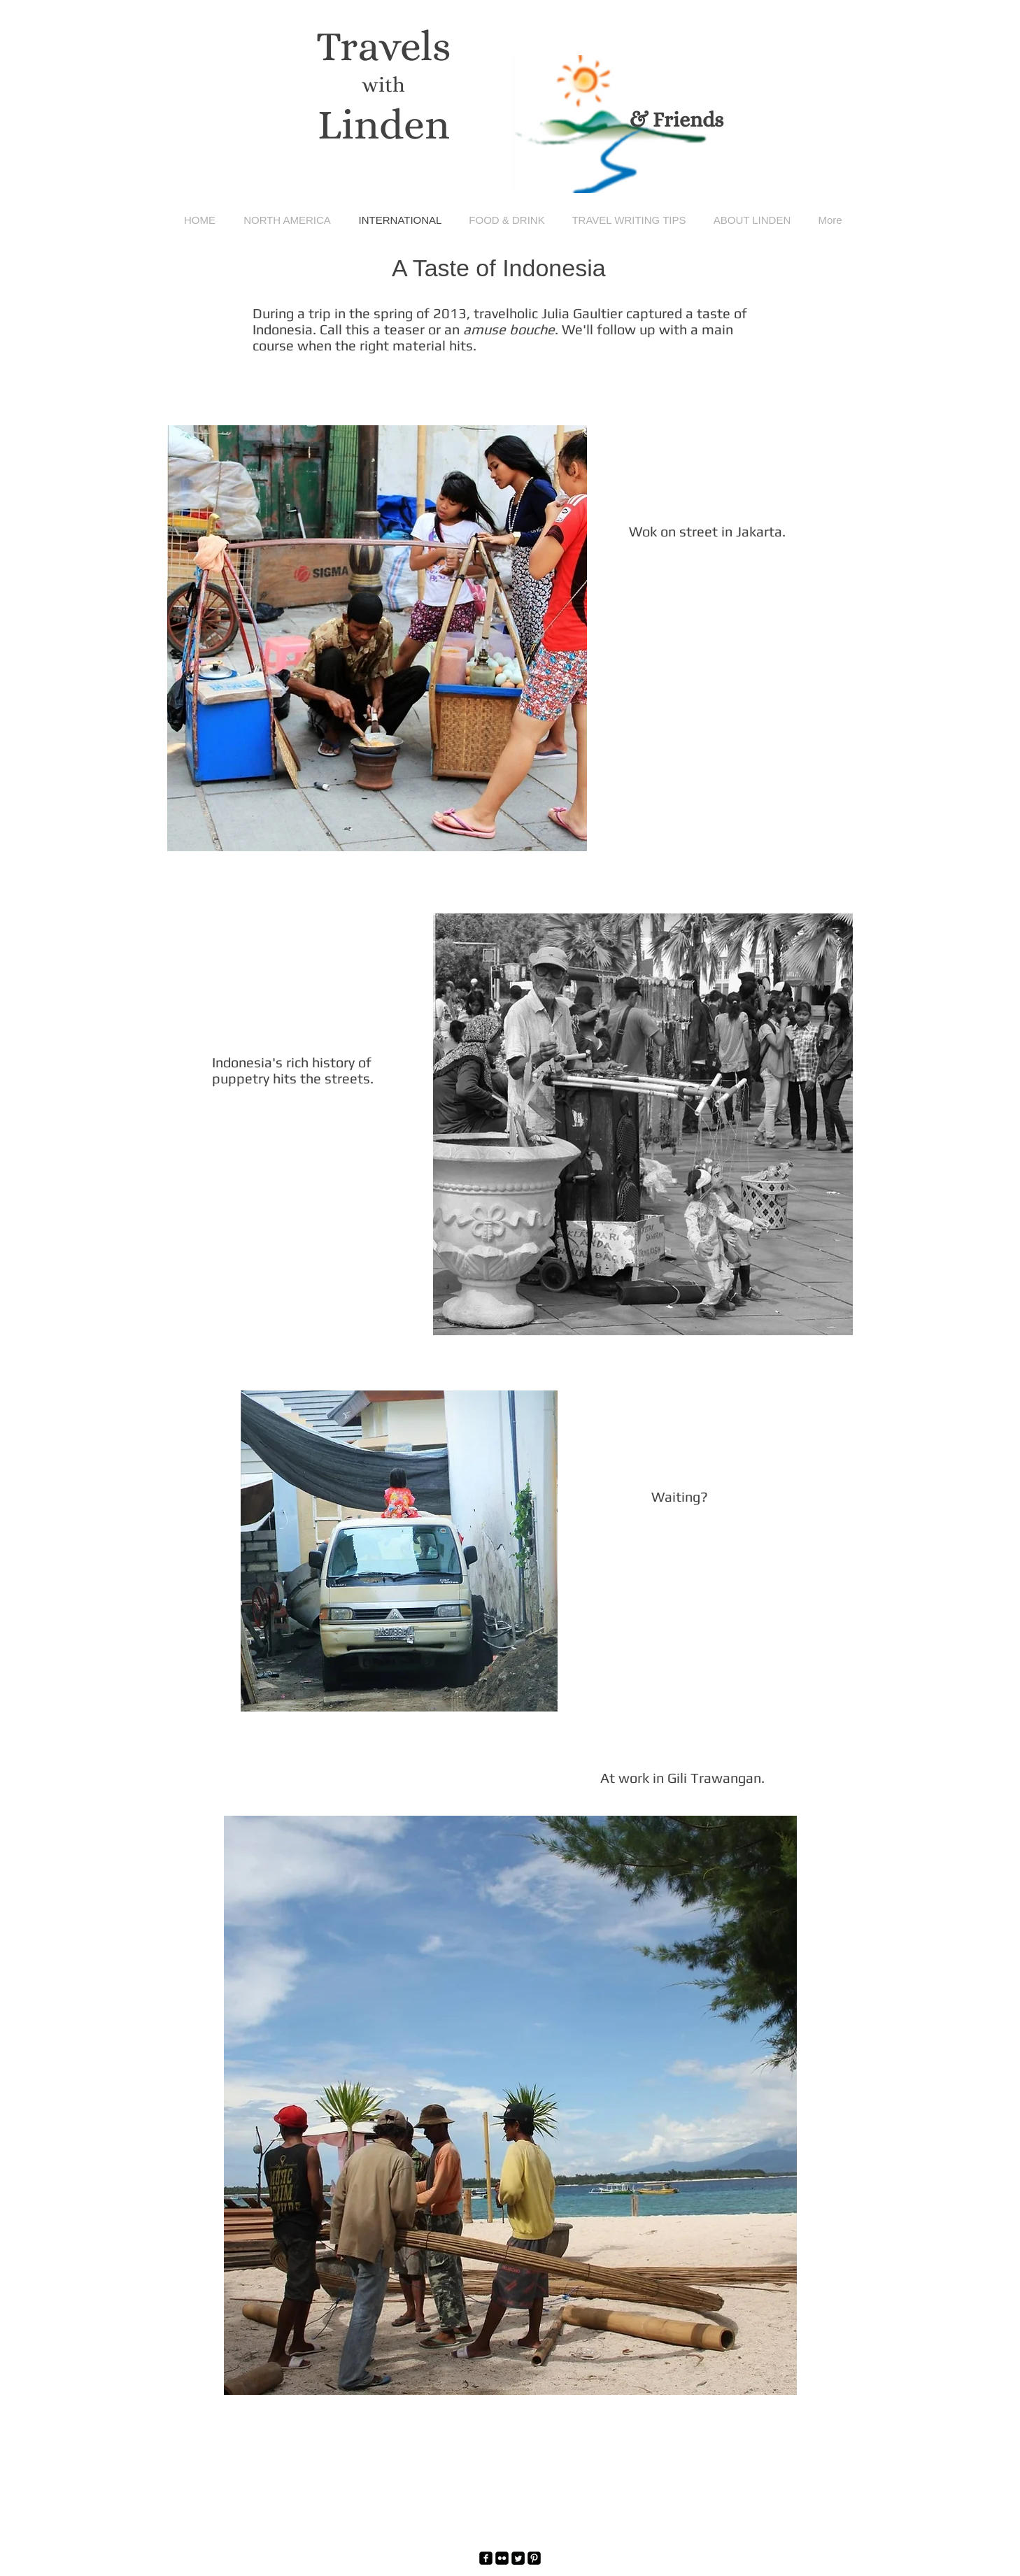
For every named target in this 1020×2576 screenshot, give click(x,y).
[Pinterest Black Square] (534, 2558)
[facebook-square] (486, 2558)
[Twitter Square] (518, 2558)
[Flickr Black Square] (502, 2558)
